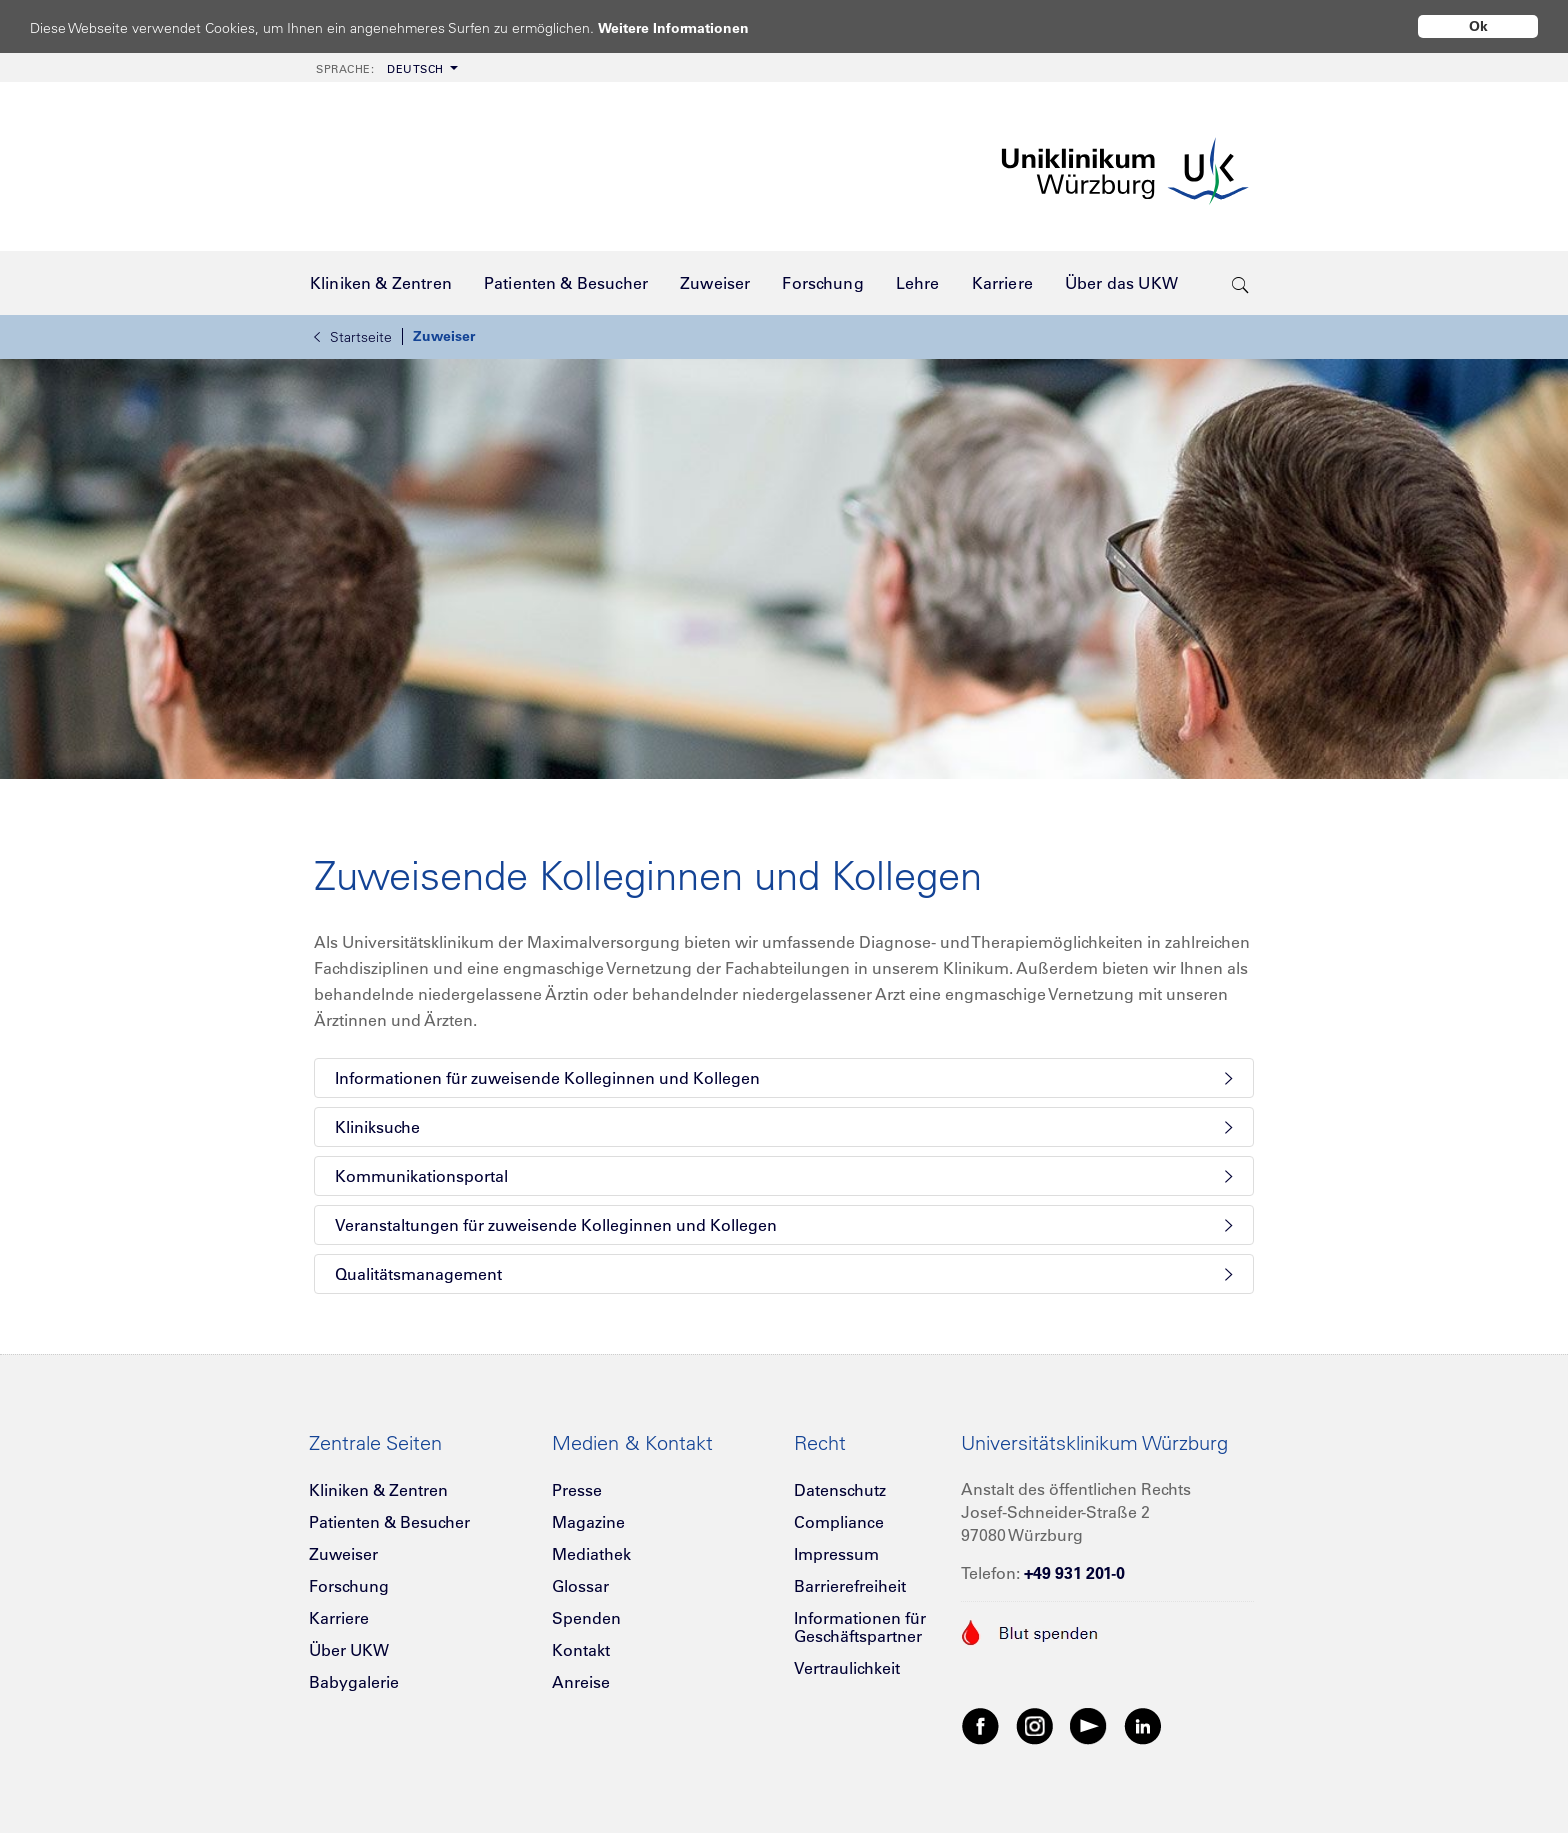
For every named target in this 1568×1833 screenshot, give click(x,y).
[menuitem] (385, 67)
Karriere (339, 1618)
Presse (577, 1490)
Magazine (588, 1522)
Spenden (586, 1618)
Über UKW (349, 1650)
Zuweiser (444, 336)
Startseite (353, 337)
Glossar (580, 1586)
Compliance (839, 1522)
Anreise (581, 1682)
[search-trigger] (1240, 283)
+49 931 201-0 (1074, 1573)
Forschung (349, 1586)
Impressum (836, 1554)
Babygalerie (354, 1682)
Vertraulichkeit (847, 1668)
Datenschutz (840, 1490)
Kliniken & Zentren (378, 1490)
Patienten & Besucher (389, 1522)
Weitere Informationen (692, 27)
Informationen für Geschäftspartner (860, 1627)
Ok (1478, 26)
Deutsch (380, 69)
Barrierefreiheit (850, 1586)
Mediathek (591, 1554)
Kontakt (581, 1650)
